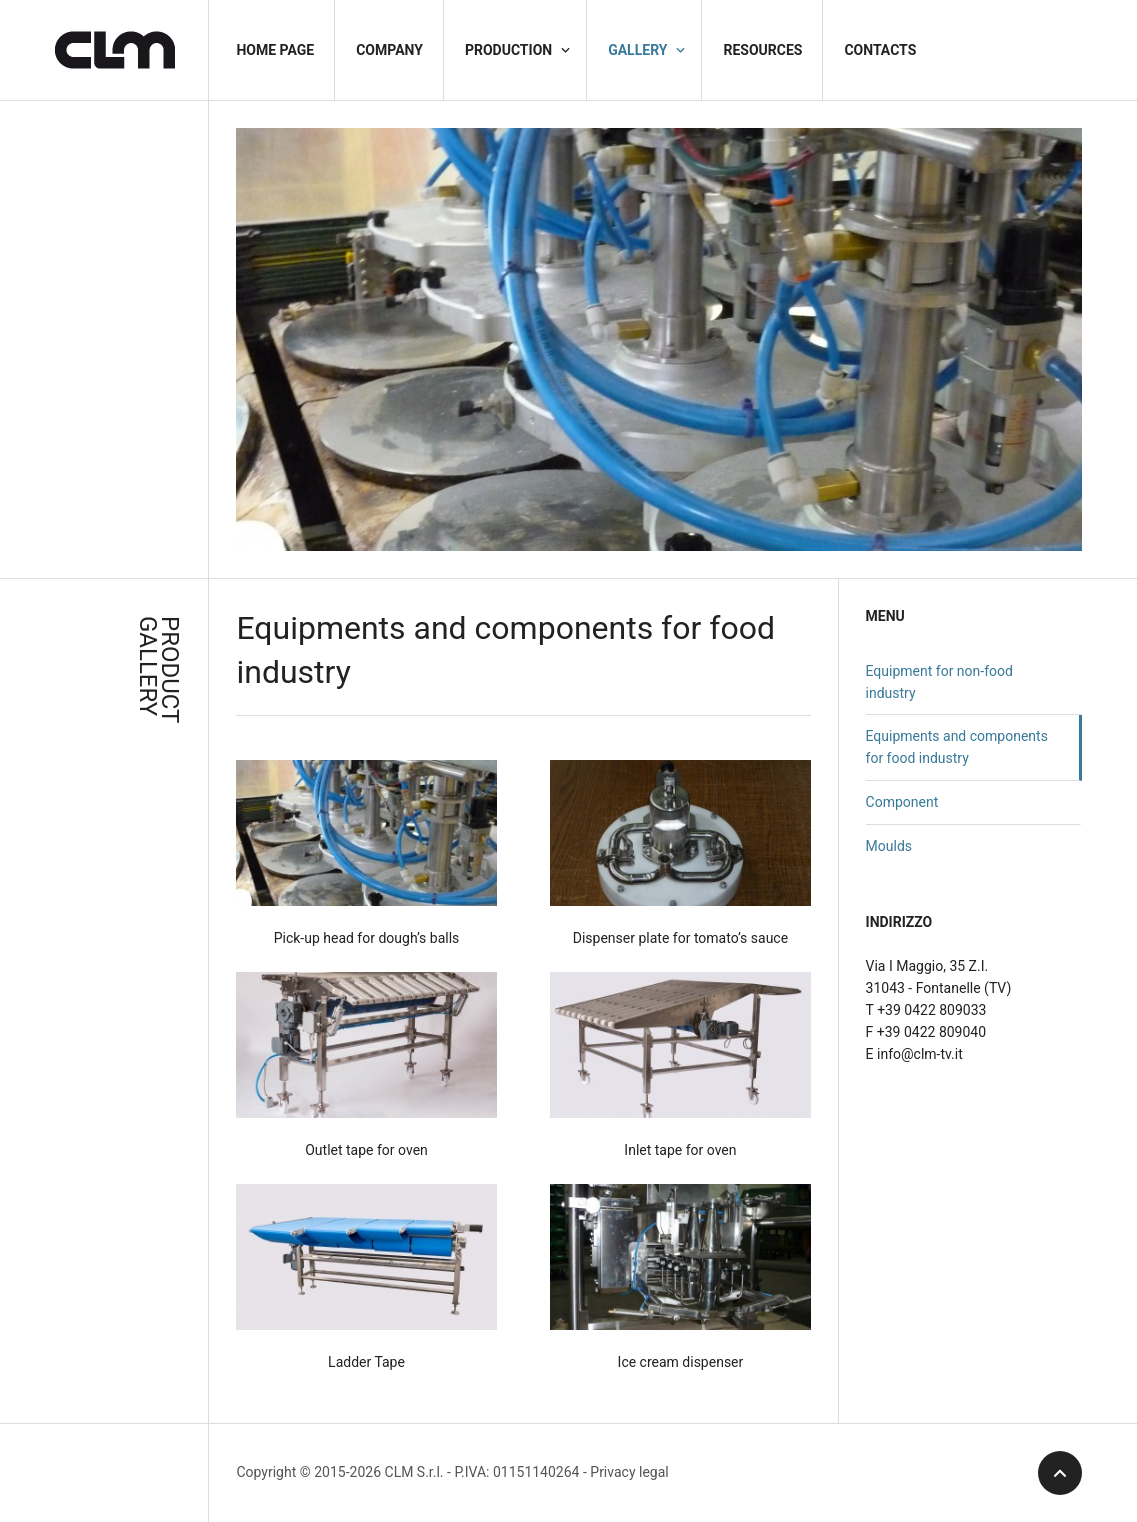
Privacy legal (629, 1472)
